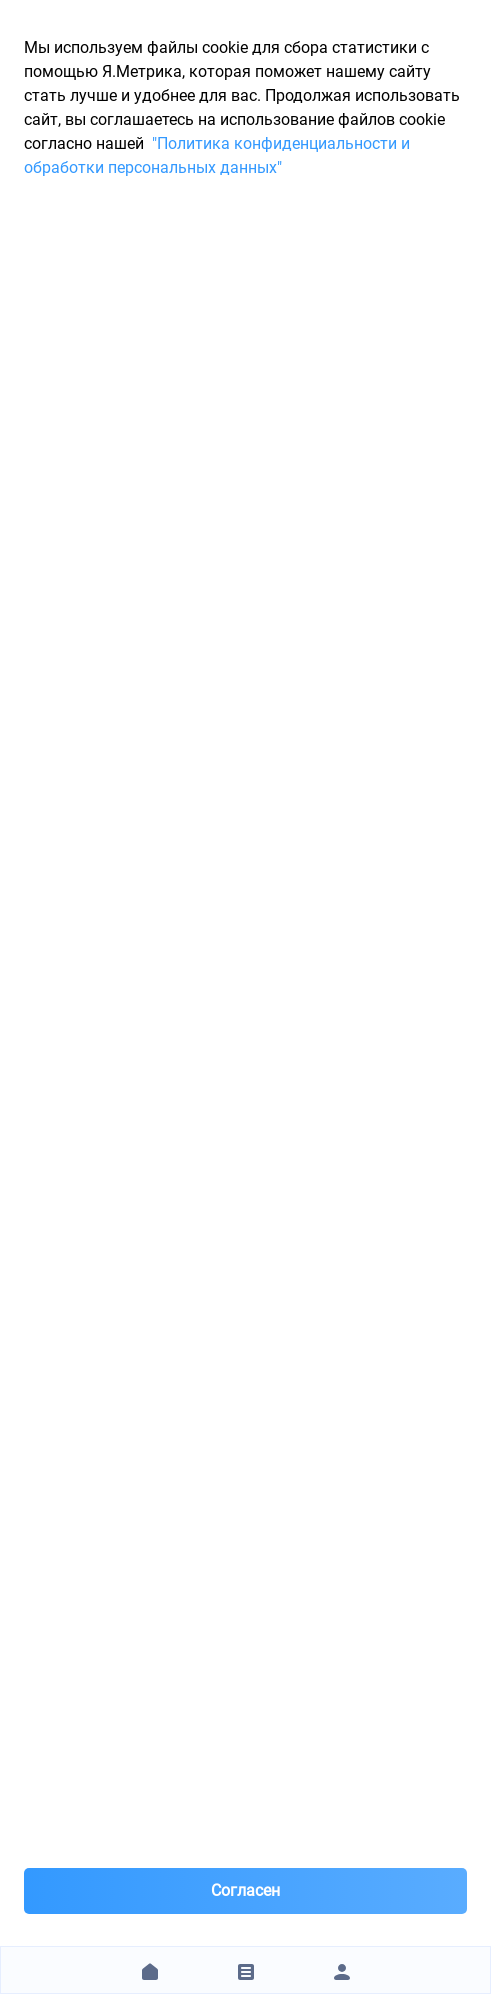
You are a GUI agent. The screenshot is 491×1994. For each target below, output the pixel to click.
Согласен (245, 1890)
